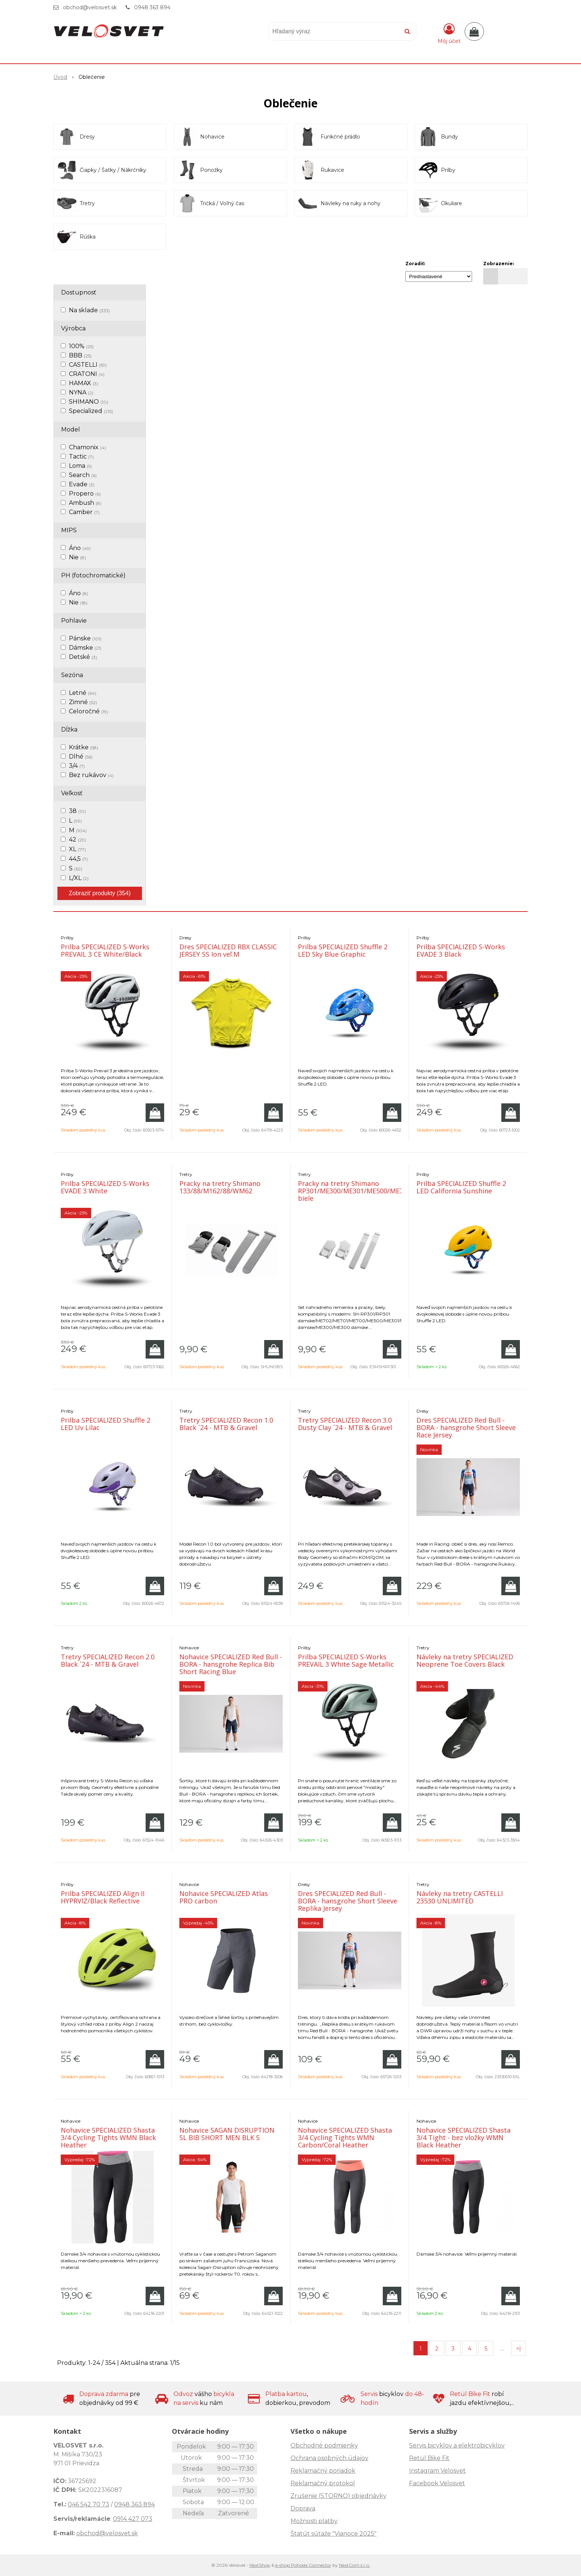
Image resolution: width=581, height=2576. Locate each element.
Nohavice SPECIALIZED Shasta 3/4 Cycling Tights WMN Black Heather (108, 2137)
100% (81, 346)
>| (518, 2348)
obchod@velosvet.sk (90, 7)
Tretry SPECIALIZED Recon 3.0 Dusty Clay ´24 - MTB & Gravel (345, 1424)
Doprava (302, 2508)
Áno (80, 547)
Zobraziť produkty (100, 893)
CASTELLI (88, 364)
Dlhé (81, 756)
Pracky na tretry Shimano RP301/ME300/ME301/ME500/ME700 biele (354, 1191)
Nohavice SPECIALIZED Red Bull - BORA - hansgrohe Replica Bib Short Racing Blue (230, 1664)
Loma (80, 465)
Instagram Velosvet (437, 2470)
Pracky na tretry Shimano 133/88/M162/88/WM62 (219, 1187)
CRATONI (86, 373)
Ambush (85, 502)
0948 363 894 (152, 7)
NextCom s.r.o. (354, 2565)
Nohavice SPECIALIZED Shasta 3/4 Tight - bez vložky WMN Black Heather (463, 2137)
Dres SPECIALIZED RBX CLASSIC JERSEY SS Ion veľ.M (228, 950)
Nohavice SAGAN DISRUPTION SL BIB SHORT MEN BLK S (227, 2134)
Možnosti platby (314, 2521)
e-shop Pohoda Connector (303, 2565)
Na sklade (89, 310)
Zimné (83, 702)
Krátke (83, 747)
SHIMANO (88, 401)
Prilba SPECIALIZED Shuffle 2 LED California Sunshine (461, 1187)
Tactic (81, 456)
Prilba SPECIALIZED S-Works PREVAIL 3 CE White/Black (105, 950)
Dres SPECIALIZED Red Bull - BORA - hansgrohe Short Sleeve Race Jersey (466, 1427)
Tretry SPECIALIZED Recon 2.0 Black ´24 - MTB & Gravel (108, 1660)
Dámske (85, 647)
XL (77, 849)
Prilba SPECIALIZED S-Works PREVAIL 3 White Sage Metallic (346, 1660)
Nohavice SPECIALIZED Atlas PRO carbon (223, 1897)
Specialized (91, 410)
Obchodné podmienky (324, 2445)
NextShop (259, 2565)
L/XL (79, 878)
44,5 (78, 858)
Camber (84, 512)
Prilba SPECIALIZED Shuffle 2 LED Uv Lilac (105, 1424)
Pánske (85, 638)
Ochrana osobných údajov (329, 2458)
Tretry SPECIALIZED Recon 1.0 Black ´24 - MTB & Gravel (226, 1424)
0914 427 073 (132, 2518)
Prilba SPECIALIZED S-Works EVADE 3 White (105, 1187)
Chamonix (87, 447)
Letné (82, 692)
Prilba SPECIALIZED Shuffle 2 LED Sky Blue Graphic (343, 950)
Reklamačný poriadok (322, 2470)
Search (83, 475)
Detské (83, 656)
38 (77, 810)
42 (77, 839)
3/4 (77, 765)
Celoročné (88, 711)
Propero (85, 493)
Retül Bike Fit (429, 2458)
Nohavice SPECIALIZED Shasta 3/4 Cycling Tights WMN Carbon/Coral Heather (345, 2137)
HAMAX (83, 383)
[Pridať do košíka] (155, 1112)
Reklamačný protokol (322, 2483)
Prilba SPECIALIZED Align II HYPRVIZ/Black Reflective (103, 1897)
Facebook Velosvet (437, 2483)
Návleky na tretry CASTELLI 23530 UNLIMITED (459, 1897)
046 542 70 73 (88, 2504)
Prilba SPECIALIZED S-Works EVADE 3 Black (460, 950)
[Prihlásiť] (449, 33)
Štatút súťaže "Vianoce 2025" (333, 2533)
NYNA (81, 392)
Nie (77, 557)
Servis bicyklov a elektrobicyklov (457, 2445)
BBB (80, 355)
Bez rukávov (91, 775)
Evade (81, 484)
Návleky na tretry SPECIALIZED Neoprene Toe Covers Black (464, 1660)
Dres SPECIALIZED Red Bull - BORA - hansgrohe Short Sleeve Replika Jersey (347, 1901)
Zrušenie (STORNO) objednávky (338, 2495)
